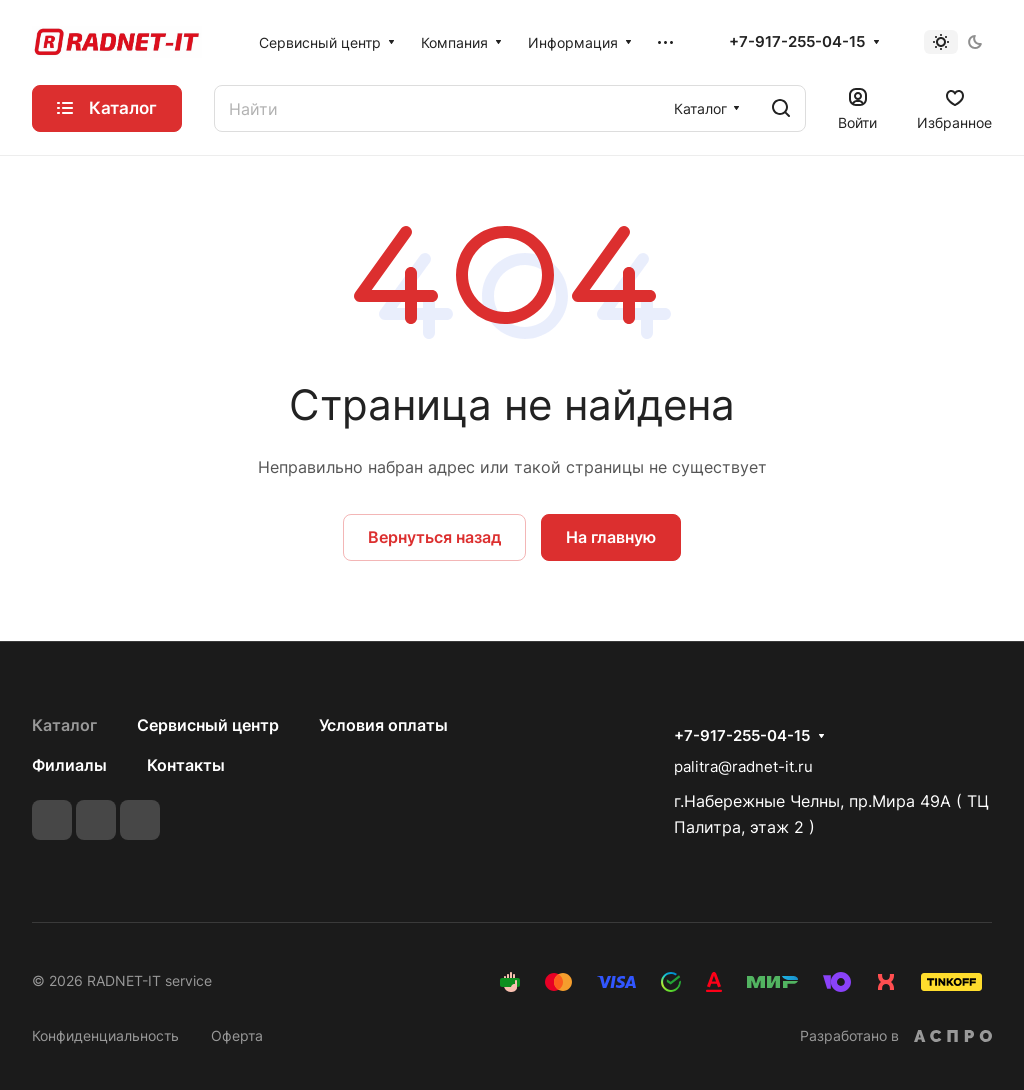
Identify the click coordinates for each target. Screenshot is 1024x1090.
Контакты (186, 765)
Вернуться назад (434, 537)
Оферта (237, 1035)
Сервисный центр (208, 725)
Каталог (64, 725)
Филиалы (69, 765)
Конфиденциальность (105, 1035)
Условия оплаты (383, 725)
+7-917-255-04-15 (797, 42)
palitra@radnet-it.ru (743, 766)
